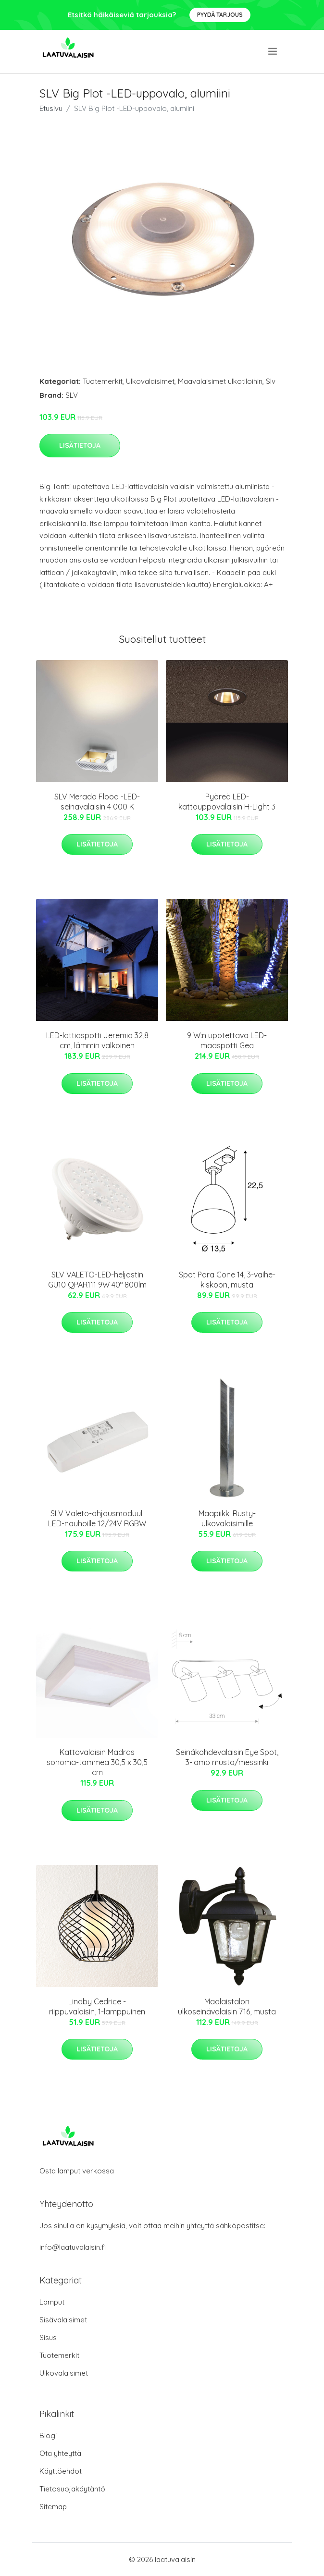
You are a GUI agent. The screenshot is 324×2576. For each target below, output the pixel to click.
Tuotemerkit (103, 381)
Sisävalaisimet (63, 2319)
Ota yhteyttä (60, 2453)
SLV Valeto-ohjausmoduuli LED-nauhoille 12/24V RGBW (97, 1518)
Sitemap (53, 2506)
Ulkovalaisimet (150, 381)
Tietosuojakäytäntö (72, 2488)
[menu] (273, 51)
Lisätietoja (79, 445)
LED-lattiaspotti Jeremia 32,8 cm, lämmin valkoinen (97, 1040)
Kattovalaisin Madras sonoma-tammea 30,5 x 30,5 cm (97, 1762)
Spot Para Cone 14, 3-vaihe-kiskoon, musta (227, 1279)
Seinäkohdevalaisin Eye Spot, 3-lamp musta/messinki (227, 1757)
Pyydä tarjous (220, 14)
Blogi (48, 2435)
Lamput (51, 2301)
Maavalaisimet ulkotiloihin (220, 381)
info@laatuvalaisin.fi (72, 2247)
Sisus (48, 2337)
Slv (270, 381)
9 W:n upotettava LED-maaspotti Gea (227, 1040)
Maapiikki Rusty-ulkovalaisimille (227, 1518)
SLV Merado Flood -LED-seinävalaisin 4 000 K (97, 801)
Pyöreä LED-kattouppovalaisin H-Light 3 (226, 801)
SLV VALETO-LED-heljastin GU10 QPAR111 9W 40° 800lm (97, 1279)
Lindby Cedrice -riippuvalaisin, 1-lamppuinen (97, 2006)
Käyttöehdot (60, 2471)
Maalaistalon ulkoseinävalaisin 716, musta (227, 2006)
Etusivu (50, 108)
